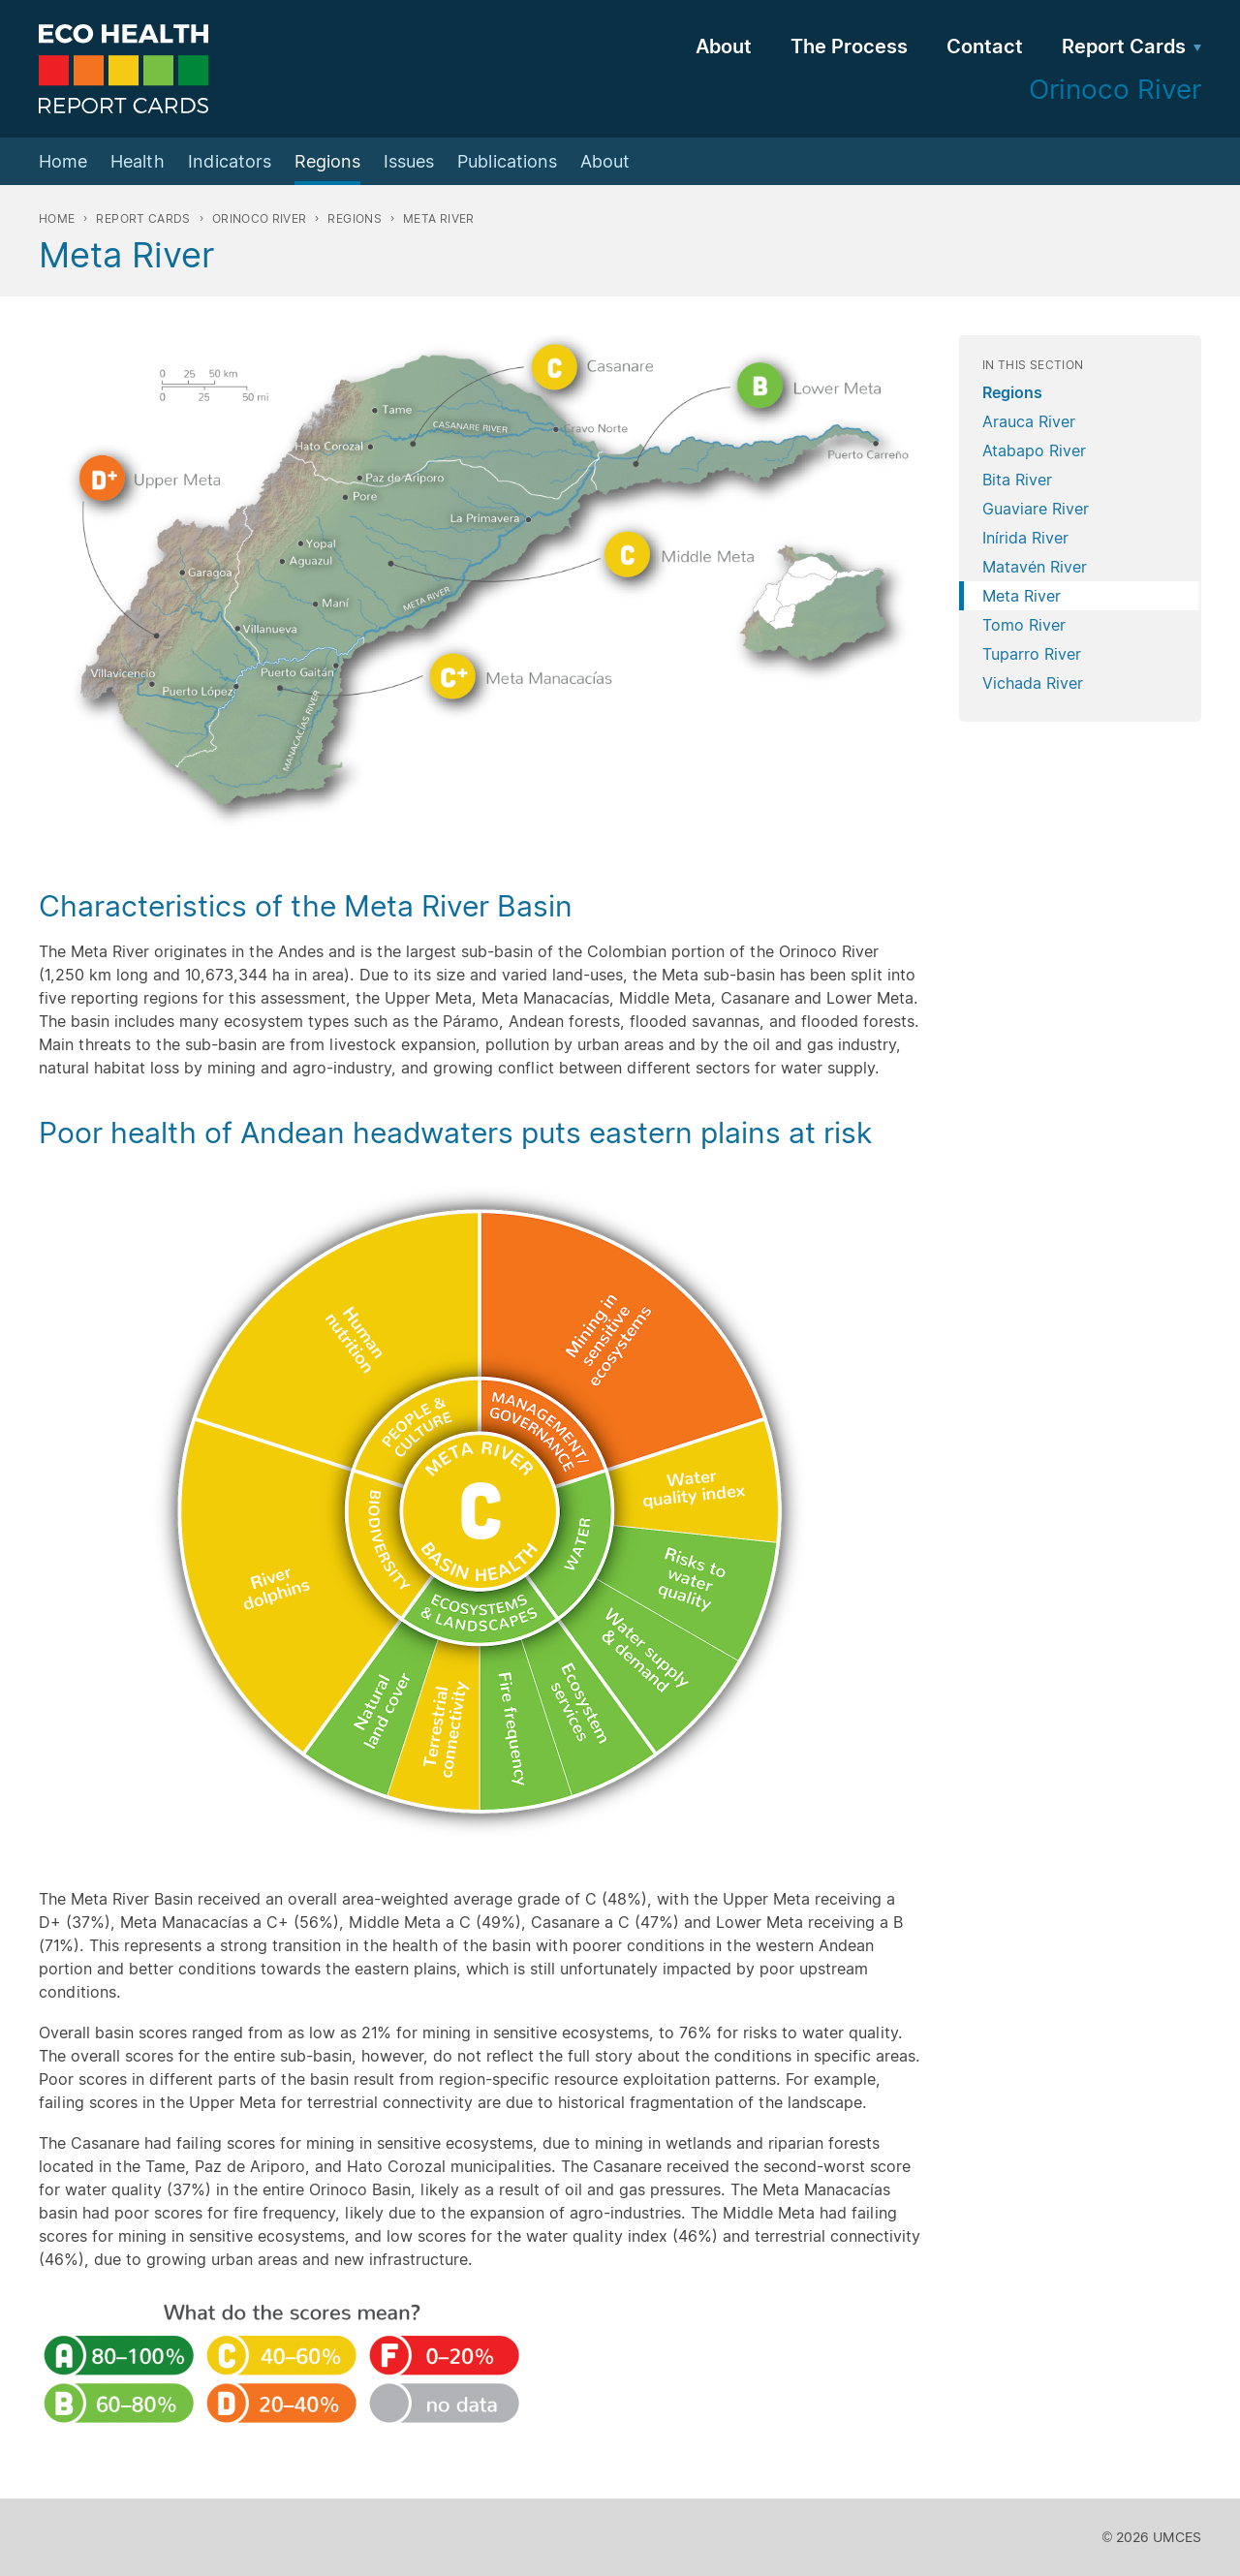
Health (137, 161)
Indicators (229, 161)
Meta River (1021, 595)
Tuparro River (1031, 654)
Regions (327, 161)
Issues (409, 161)
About (724, 46)
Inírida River (1025, 537)
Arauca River (1028, 421)
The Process (849, 46)
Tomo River (1024, 625)
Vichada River (1032, 683)
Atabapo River (1034, 450)
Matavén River (1034, 566)
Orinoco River (259, 218)
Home (63, 161)
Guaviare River (1035, 508)
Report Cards (1124, 46)
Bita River (1017, 479)
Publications (507, 161)
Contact (984, 46)
